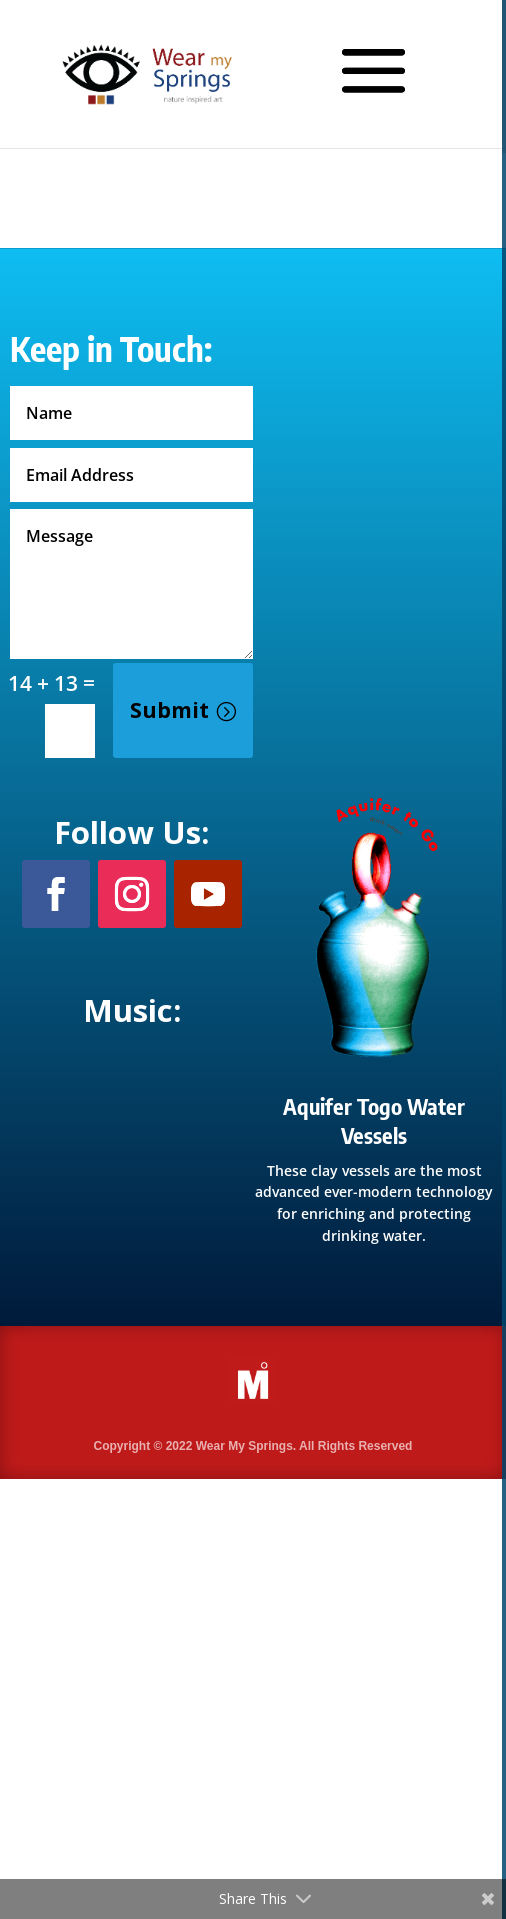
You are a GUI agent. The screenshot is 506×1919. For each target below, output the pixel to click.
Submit (169, 710)
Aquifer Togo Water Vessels (374, 1120)
